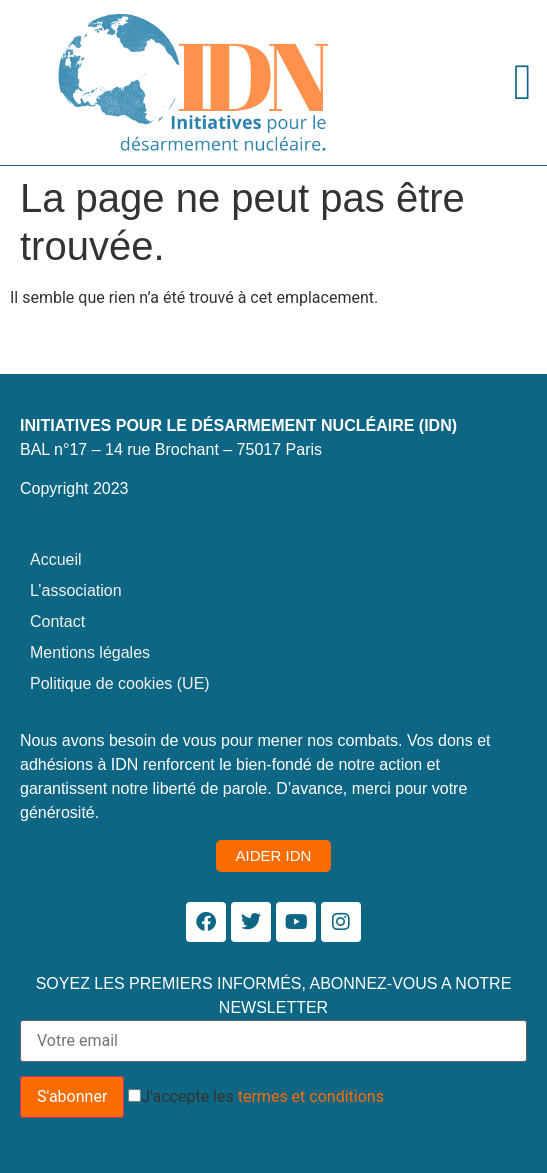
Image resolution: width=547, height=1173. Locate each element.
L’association (76, 590)
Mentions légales (90, 652)
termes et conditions (311, 1096)
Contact (57, 621)
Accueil (56, 559)
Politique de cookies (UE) (120, 683)
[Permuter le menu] (523, 82)
